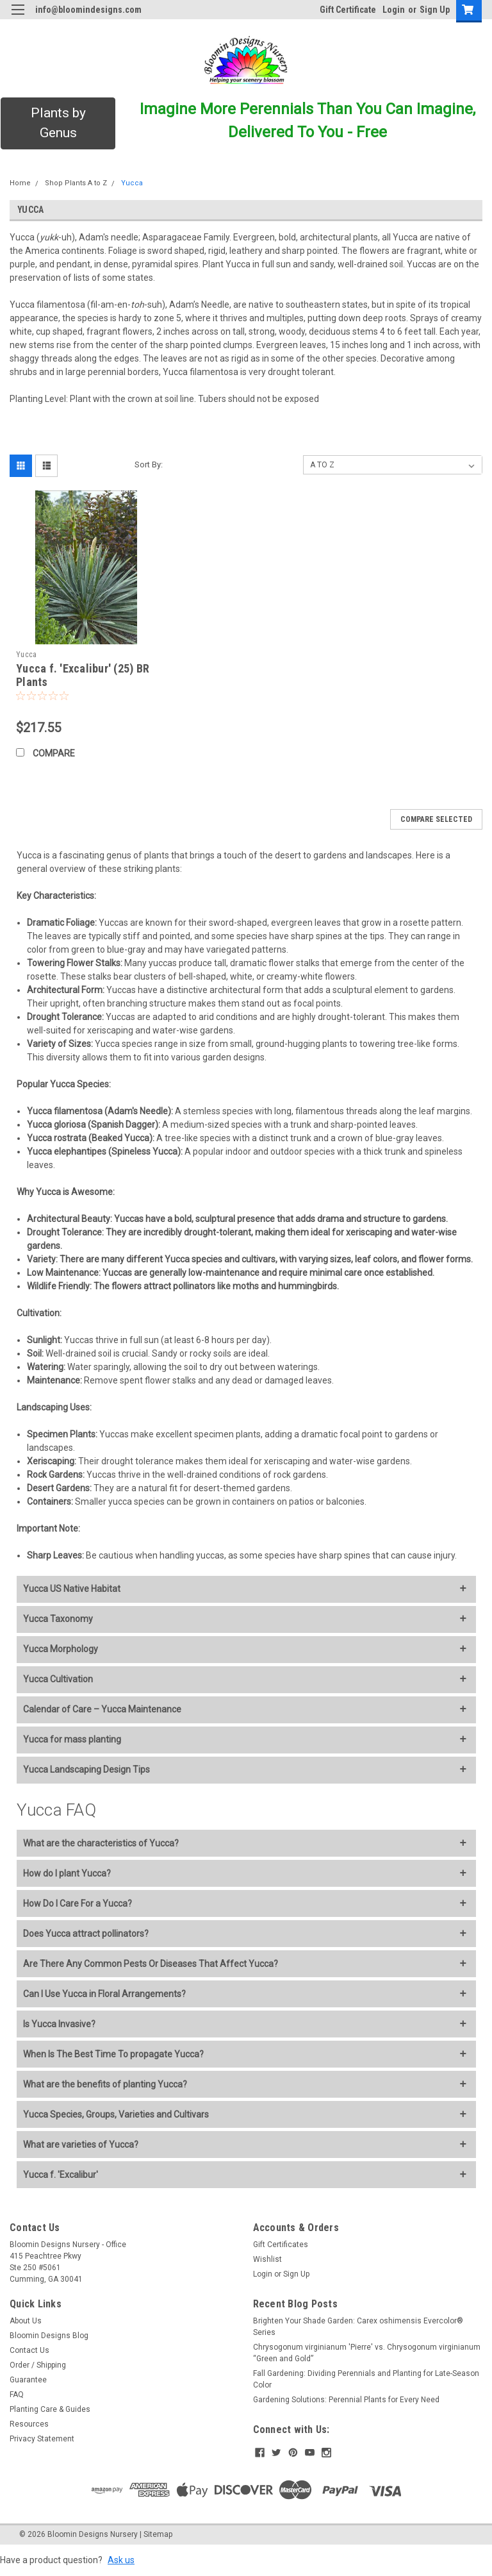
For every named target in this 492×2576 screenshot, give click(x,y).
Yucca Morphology (60, 1649)
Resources (29, 2424)
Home (20, 183)
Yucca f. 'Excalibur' (60, 2175)
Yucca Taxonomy (58, 1619)
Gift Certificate (348, 9)
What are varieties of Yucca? (80, 2144)
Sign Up (435, 9)
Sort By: (149, 464)
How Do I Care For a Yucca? (77, 1903)
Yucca (132, 183)
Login (393, 9)
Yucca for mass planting (72, 1739)
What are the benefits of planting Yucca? (105, 2084)
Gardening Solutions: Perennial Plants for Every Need (346, 2399)
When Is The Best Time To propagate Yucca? (113, 2054)
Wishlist (267, 2259)
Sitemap (158, 2534)
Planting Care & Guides (50, 2409)
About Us (26, 2320)
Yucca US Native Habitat (71, 1589)
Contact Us (29, 2350)
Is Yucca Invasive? (59, 2024)
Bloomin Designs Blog (49, 2335)
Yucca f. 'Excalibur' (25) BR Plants (82, 675)
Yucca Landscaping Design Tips (86, 1769)
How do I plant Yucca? (67, 1873)
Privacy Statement (42, 2438)
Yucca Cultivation (58, 1679)
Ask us (121, 2560)
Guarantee (28, 2379)
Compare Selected (436, 819)
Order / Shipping (38, 2365)
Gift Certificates (280, 2244)
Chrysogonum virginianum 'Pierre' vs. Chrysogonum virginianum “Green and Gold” (366, 2353)
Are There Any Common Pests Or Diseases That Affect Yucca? (150, 1964)
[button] (58, 123)
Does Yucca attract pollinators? (86, 1933)
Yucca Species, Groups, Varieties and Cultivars (116, 2114)
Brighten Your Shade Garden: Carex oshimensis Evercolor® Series (358, 2326)
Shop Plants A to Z (76, 183)
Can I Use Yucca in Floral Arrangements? (104, 1994)
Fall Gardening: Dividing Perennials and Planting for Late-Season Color (366, 2379)
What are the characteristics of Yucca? (101, 1843)
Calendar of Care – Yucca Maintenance (102, 1709)
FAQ (17, 2394)
